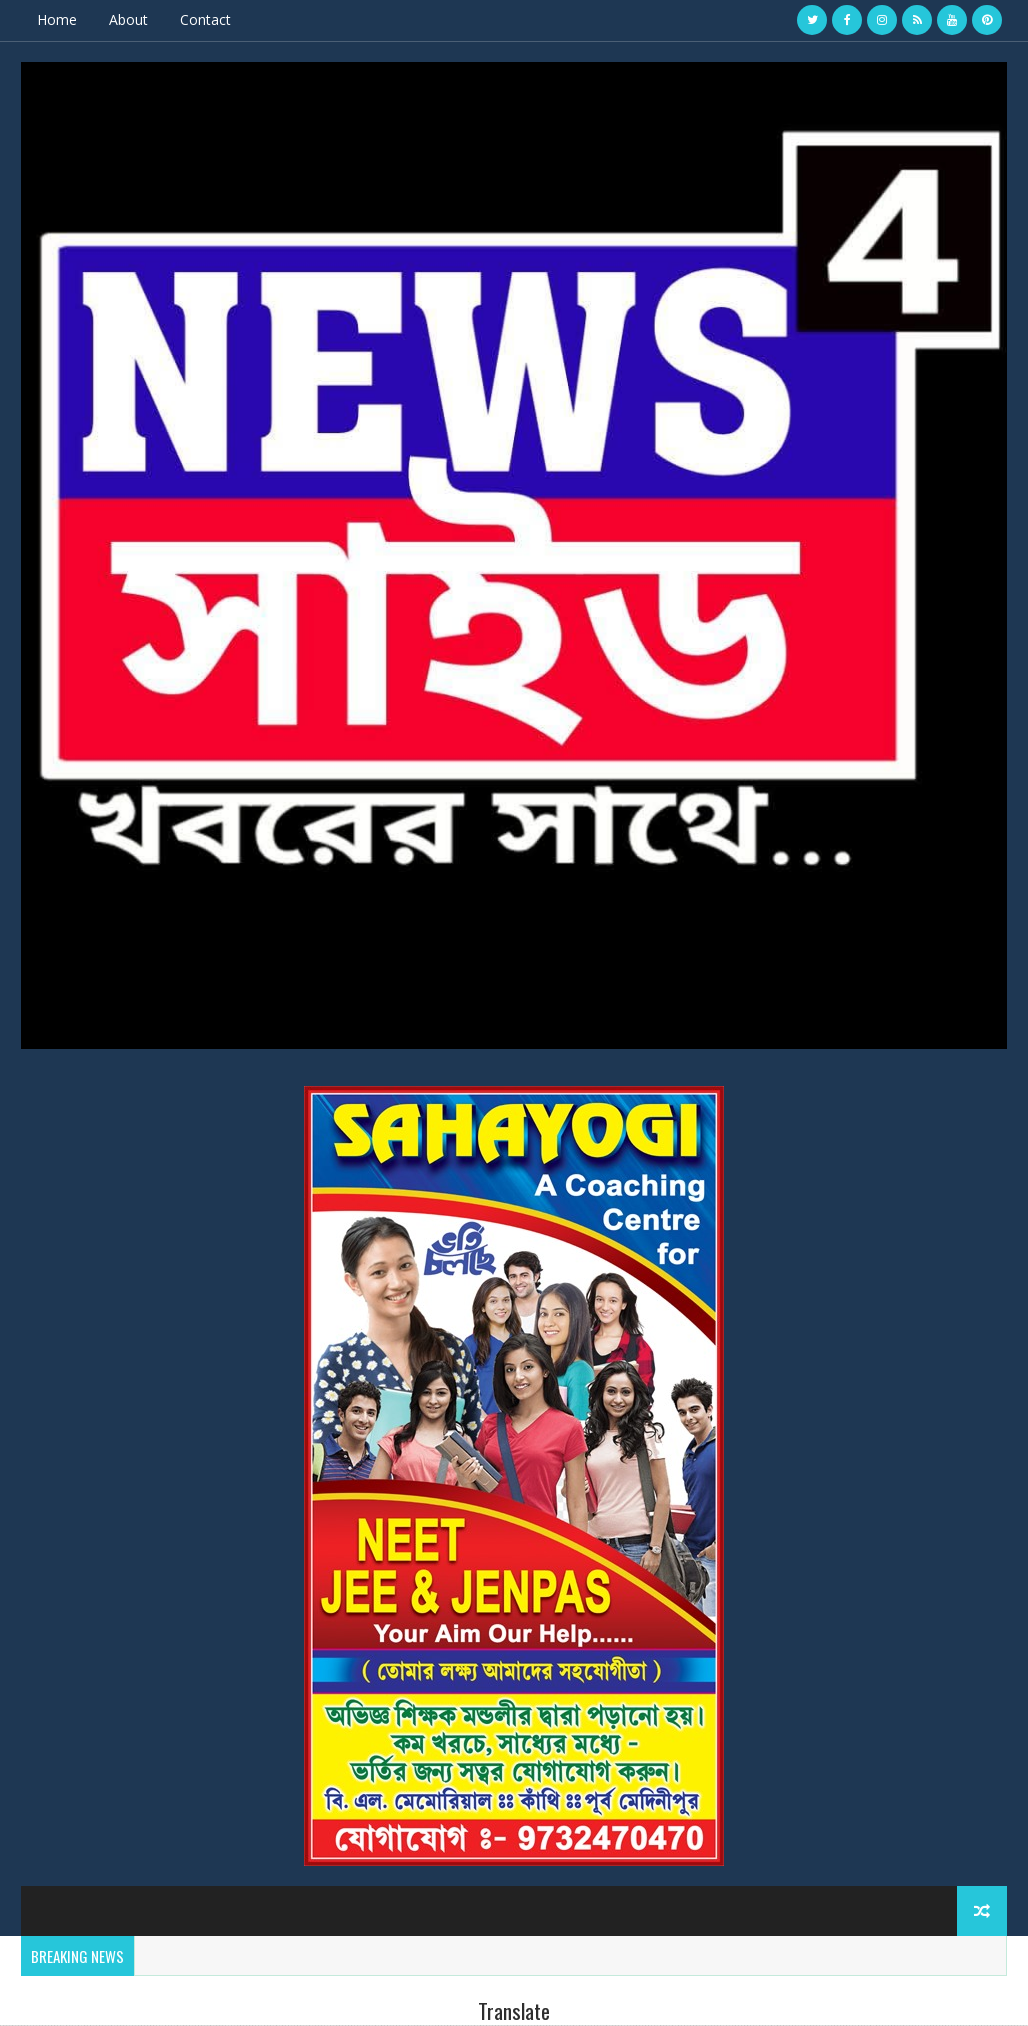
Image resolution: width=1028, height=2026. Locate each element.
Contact (205, 19)
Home (57, 19)
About (128, 19)
